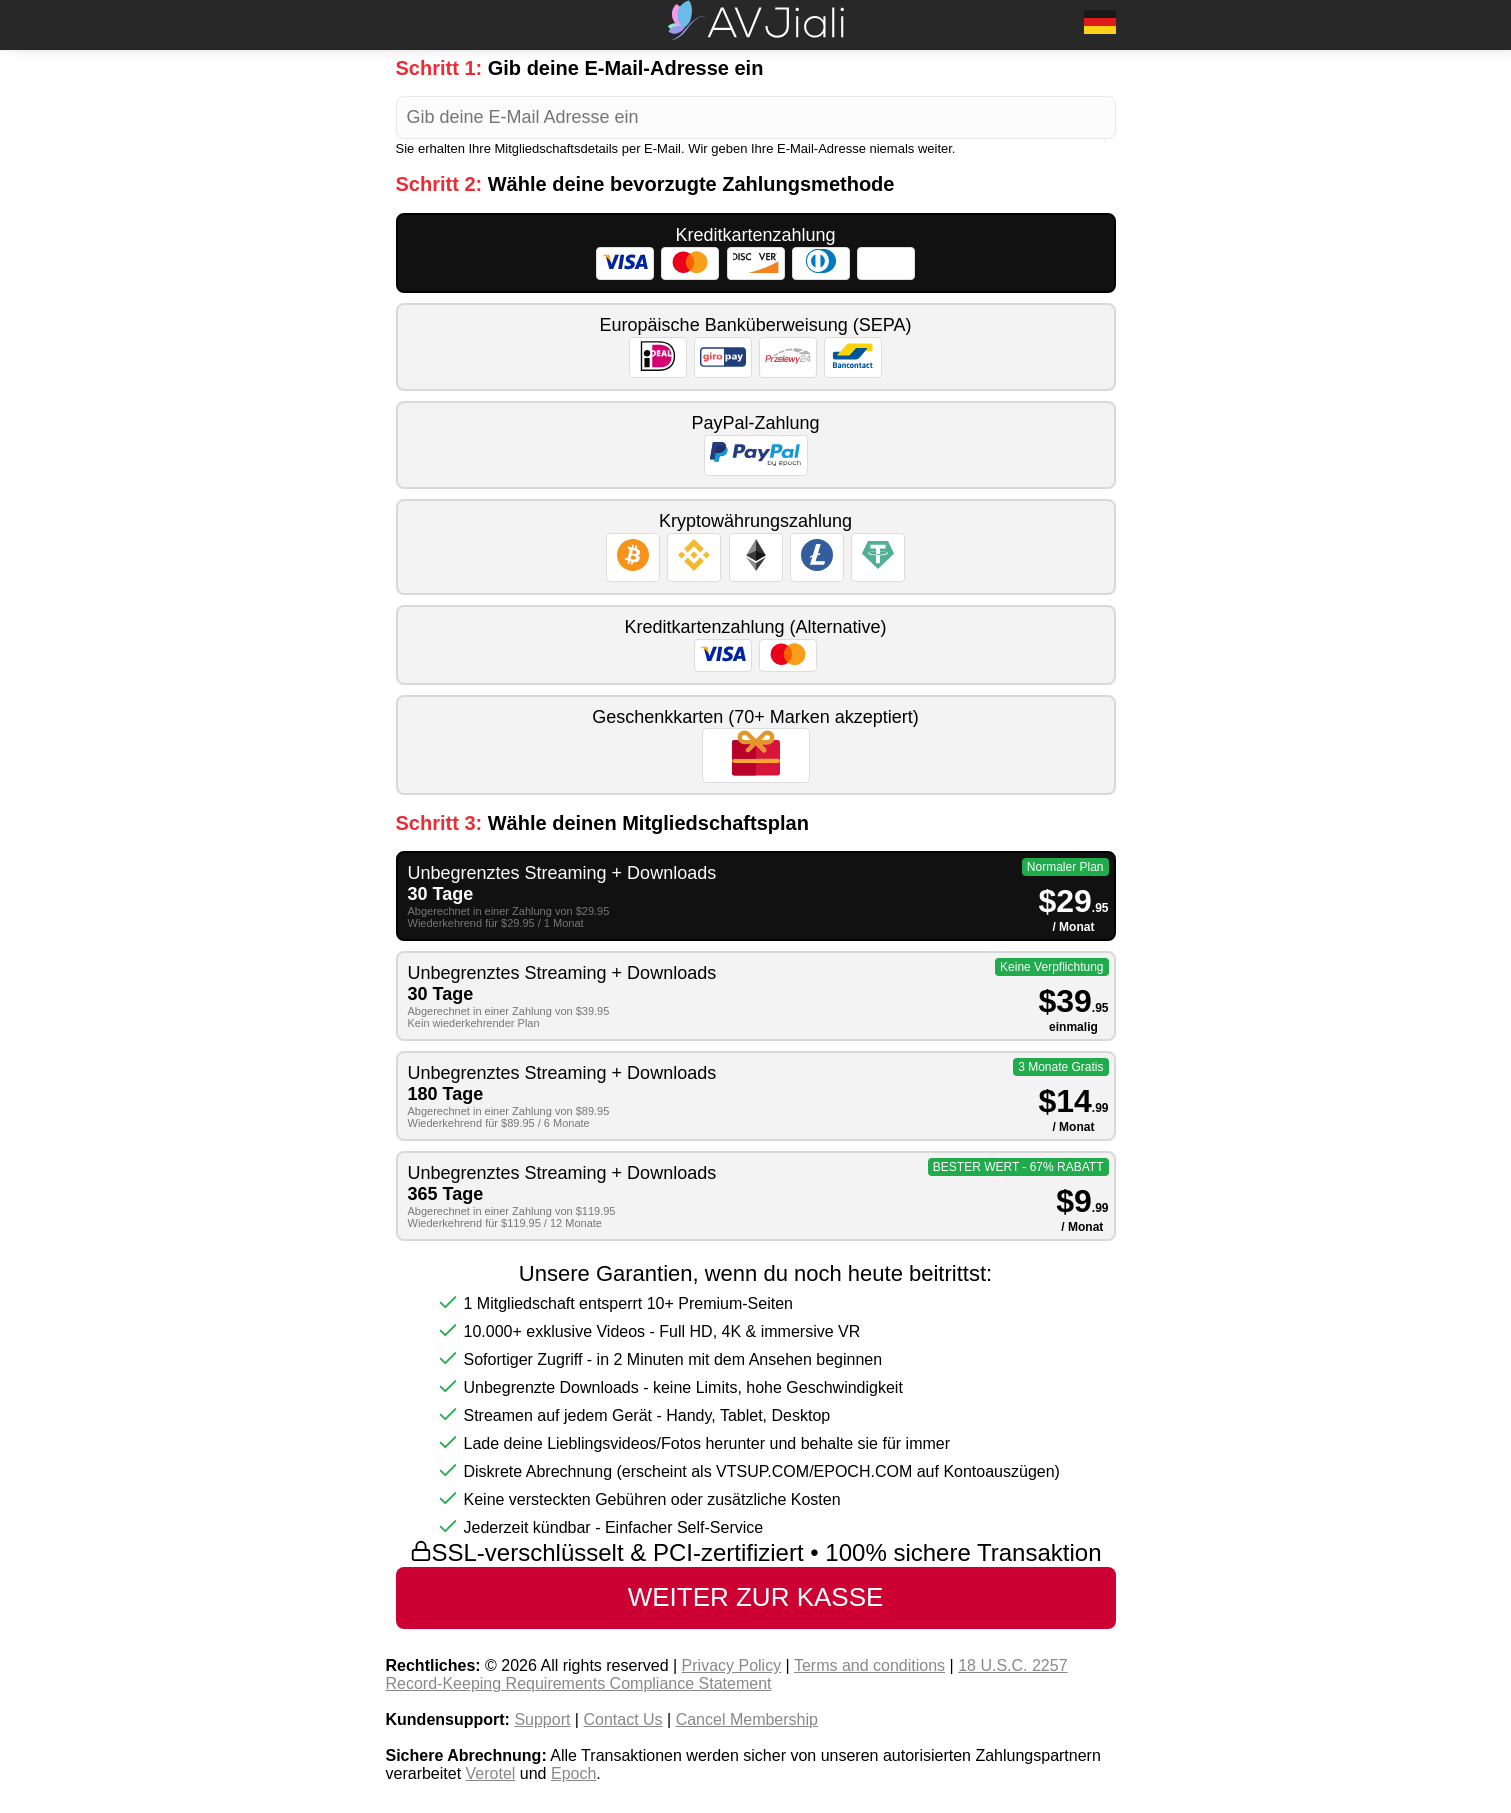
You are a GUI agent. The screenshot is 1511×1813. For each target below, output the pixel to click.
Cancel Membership (747, 1719)
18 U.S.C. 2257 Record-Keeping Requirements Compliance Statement (727, 1674)
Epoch (573, 1773)
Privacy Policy (732, 1665)
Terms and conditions (869, 1665)
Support (542, 1719)
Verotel (491, 1773)
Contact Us (622, 1719)
